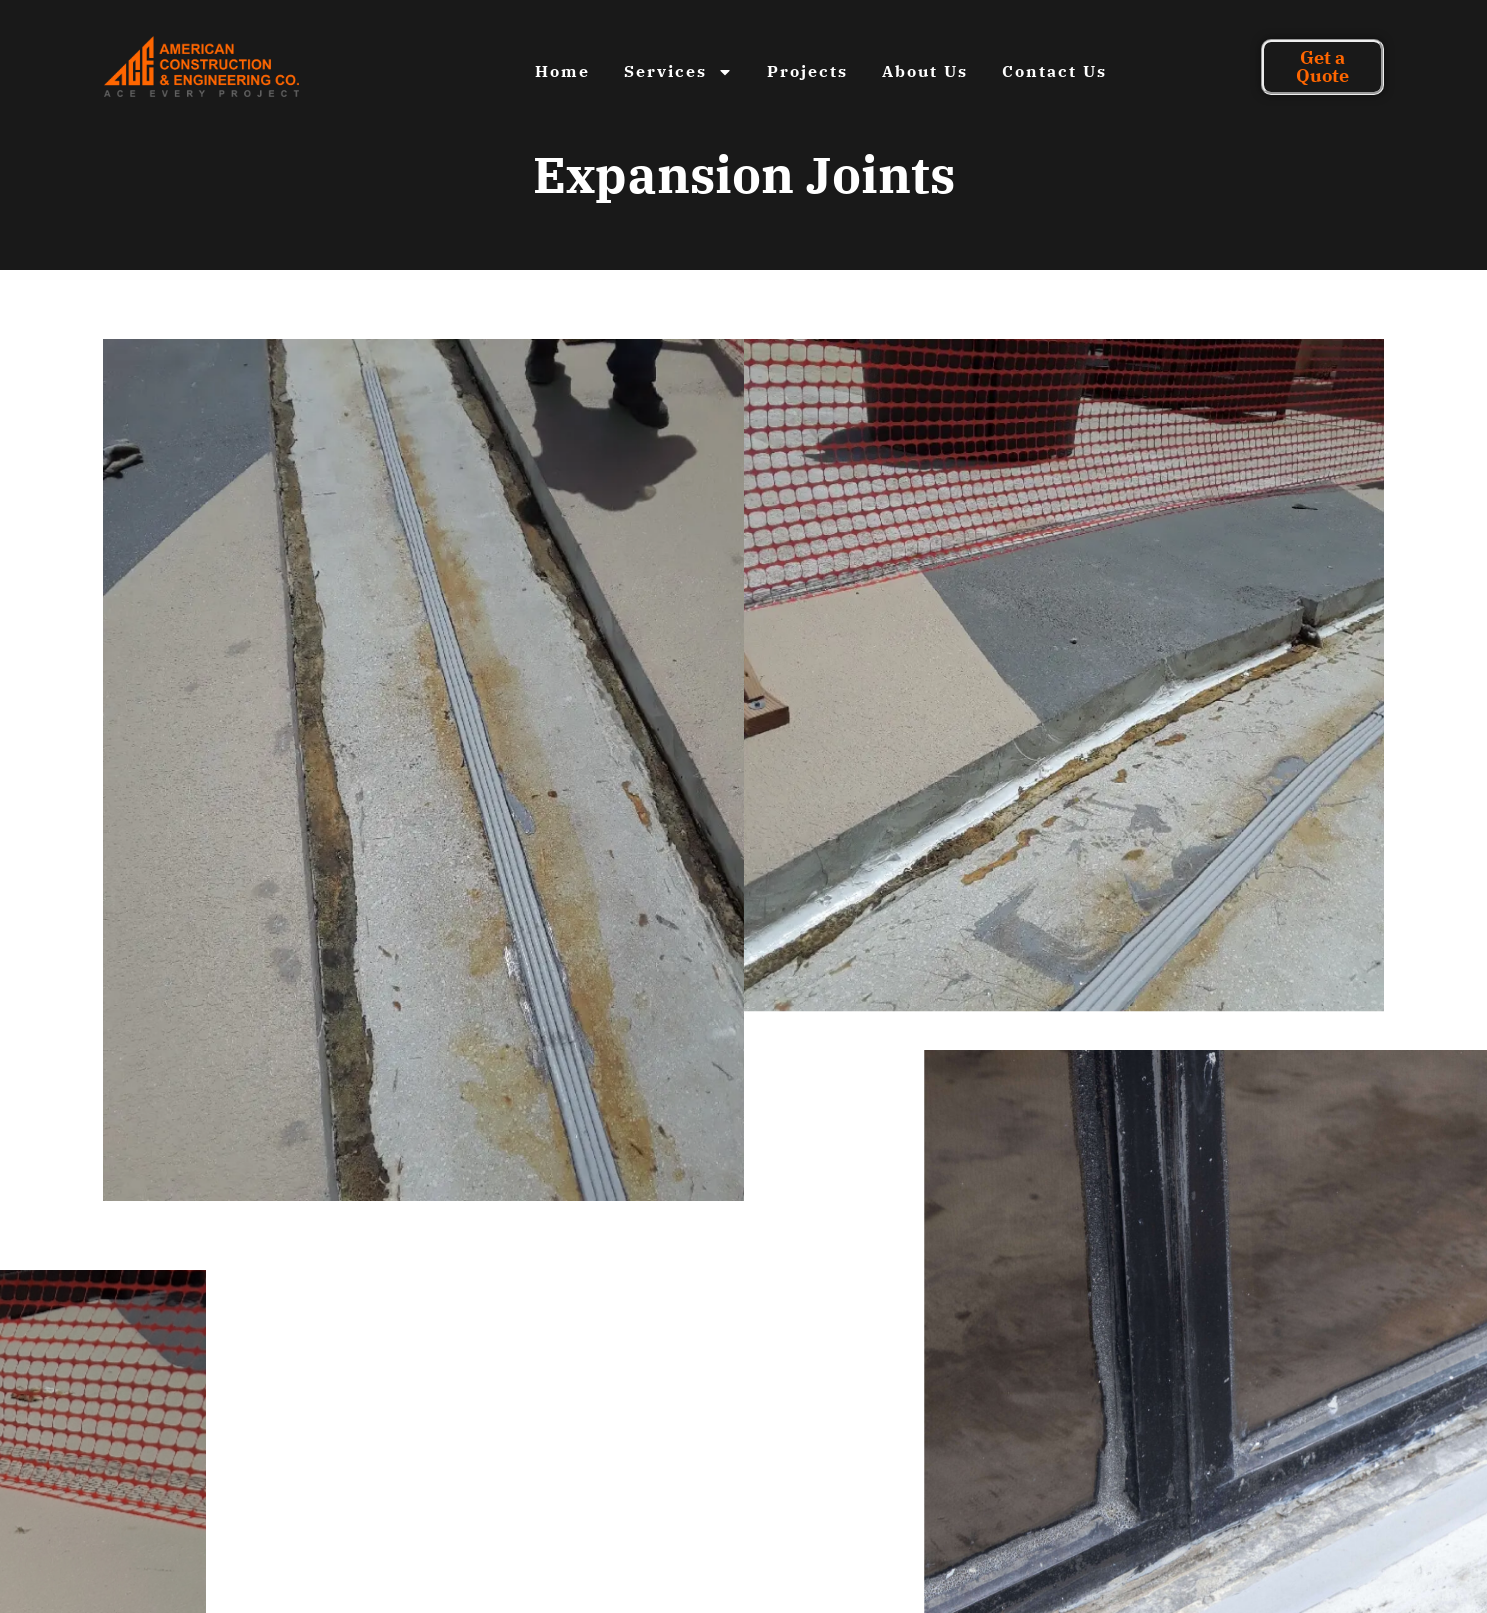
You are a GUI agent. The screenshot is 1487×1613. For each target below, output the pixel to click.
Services (678, 72)
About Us (925, 71)
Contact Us (1054, 71)
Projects (807, 71)
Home (562, 71)
